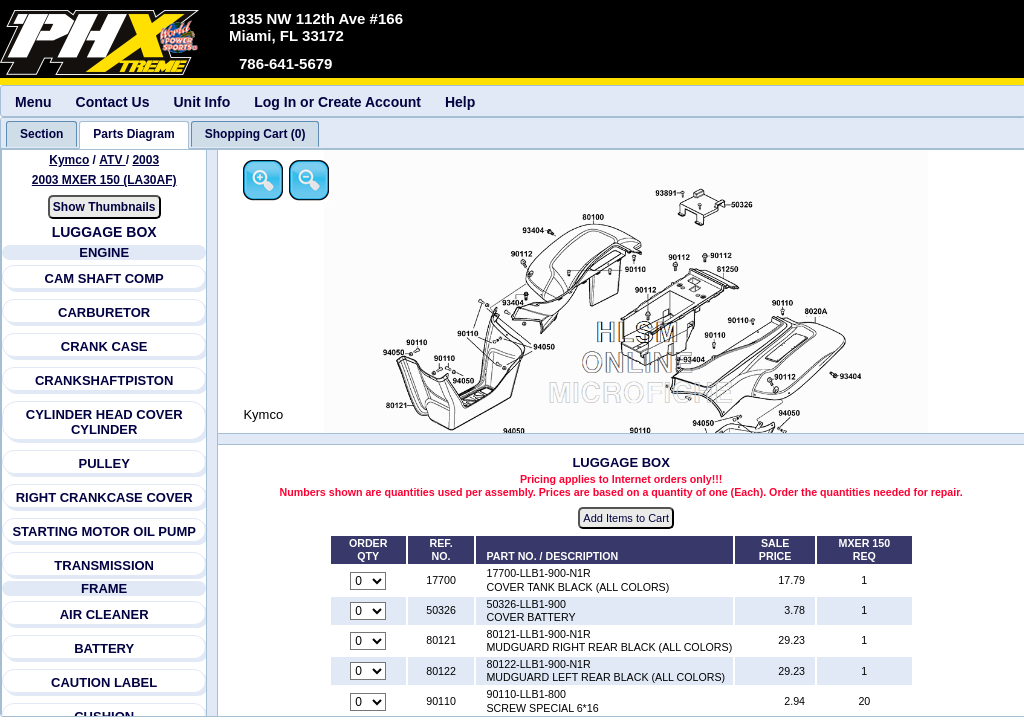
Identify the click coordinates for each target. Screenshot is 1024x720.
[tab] (41, 134)
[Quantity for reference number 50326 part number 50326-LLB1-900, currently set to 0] (369, 611)
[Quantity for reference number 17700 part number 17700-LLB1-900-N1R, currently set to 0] (369, 581)
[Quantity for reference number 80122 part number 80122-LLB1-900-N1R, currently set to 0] (369, 672)
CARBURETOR (104, 312)
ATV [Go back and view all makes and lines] (113, 160)
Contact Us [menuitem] (113, 102)
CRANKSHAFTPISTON (104, 380)
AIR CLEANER (104, 614)
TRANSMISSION (105, 565)
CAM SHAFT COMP (104, 278)
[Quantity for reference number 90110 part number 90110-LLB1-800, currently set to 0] (369, 702)
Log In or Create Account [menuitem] (337, 102)
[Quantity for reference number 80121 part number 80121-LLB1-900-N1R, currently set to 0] (369, 642)
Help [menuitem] (460, 102)
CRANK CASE (104, 346)
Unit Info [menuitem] (201, 102)
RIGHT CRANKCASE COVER (104, 497)
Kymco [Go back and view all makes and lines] (69, 160)
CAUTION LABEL (104, 682)
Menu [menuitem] (33, 102)
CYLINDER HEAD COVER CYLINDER (104, 422)
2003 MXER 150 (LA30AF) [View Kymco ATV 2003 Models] (104, 180)
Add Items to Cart (628, 519)
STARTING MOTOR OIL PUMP (104, 531)
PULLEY (104, 463)
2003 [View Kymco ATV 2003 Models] (146, 160)
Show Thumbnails (104, 207)
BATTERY (104, 648)
